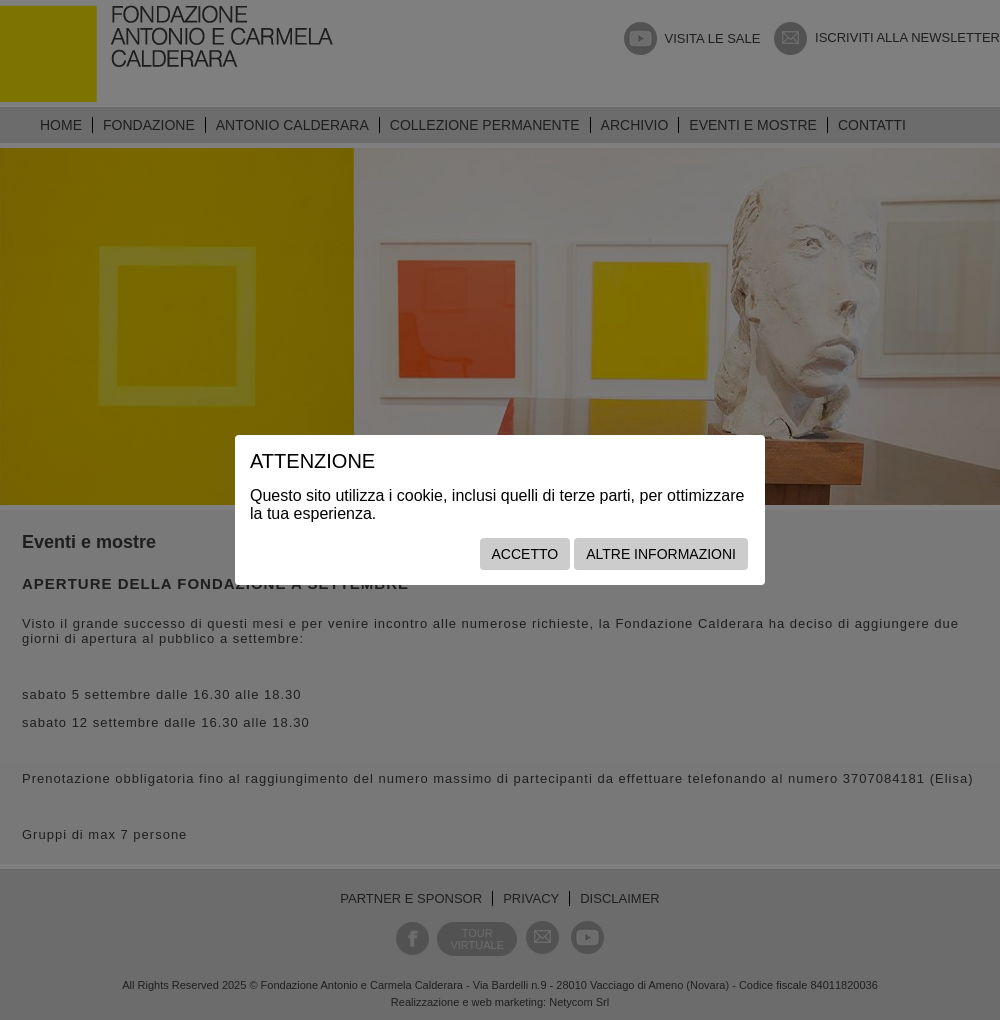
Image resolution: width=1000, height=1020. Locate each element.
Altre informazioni (661, 554)
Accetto (525, 554)
